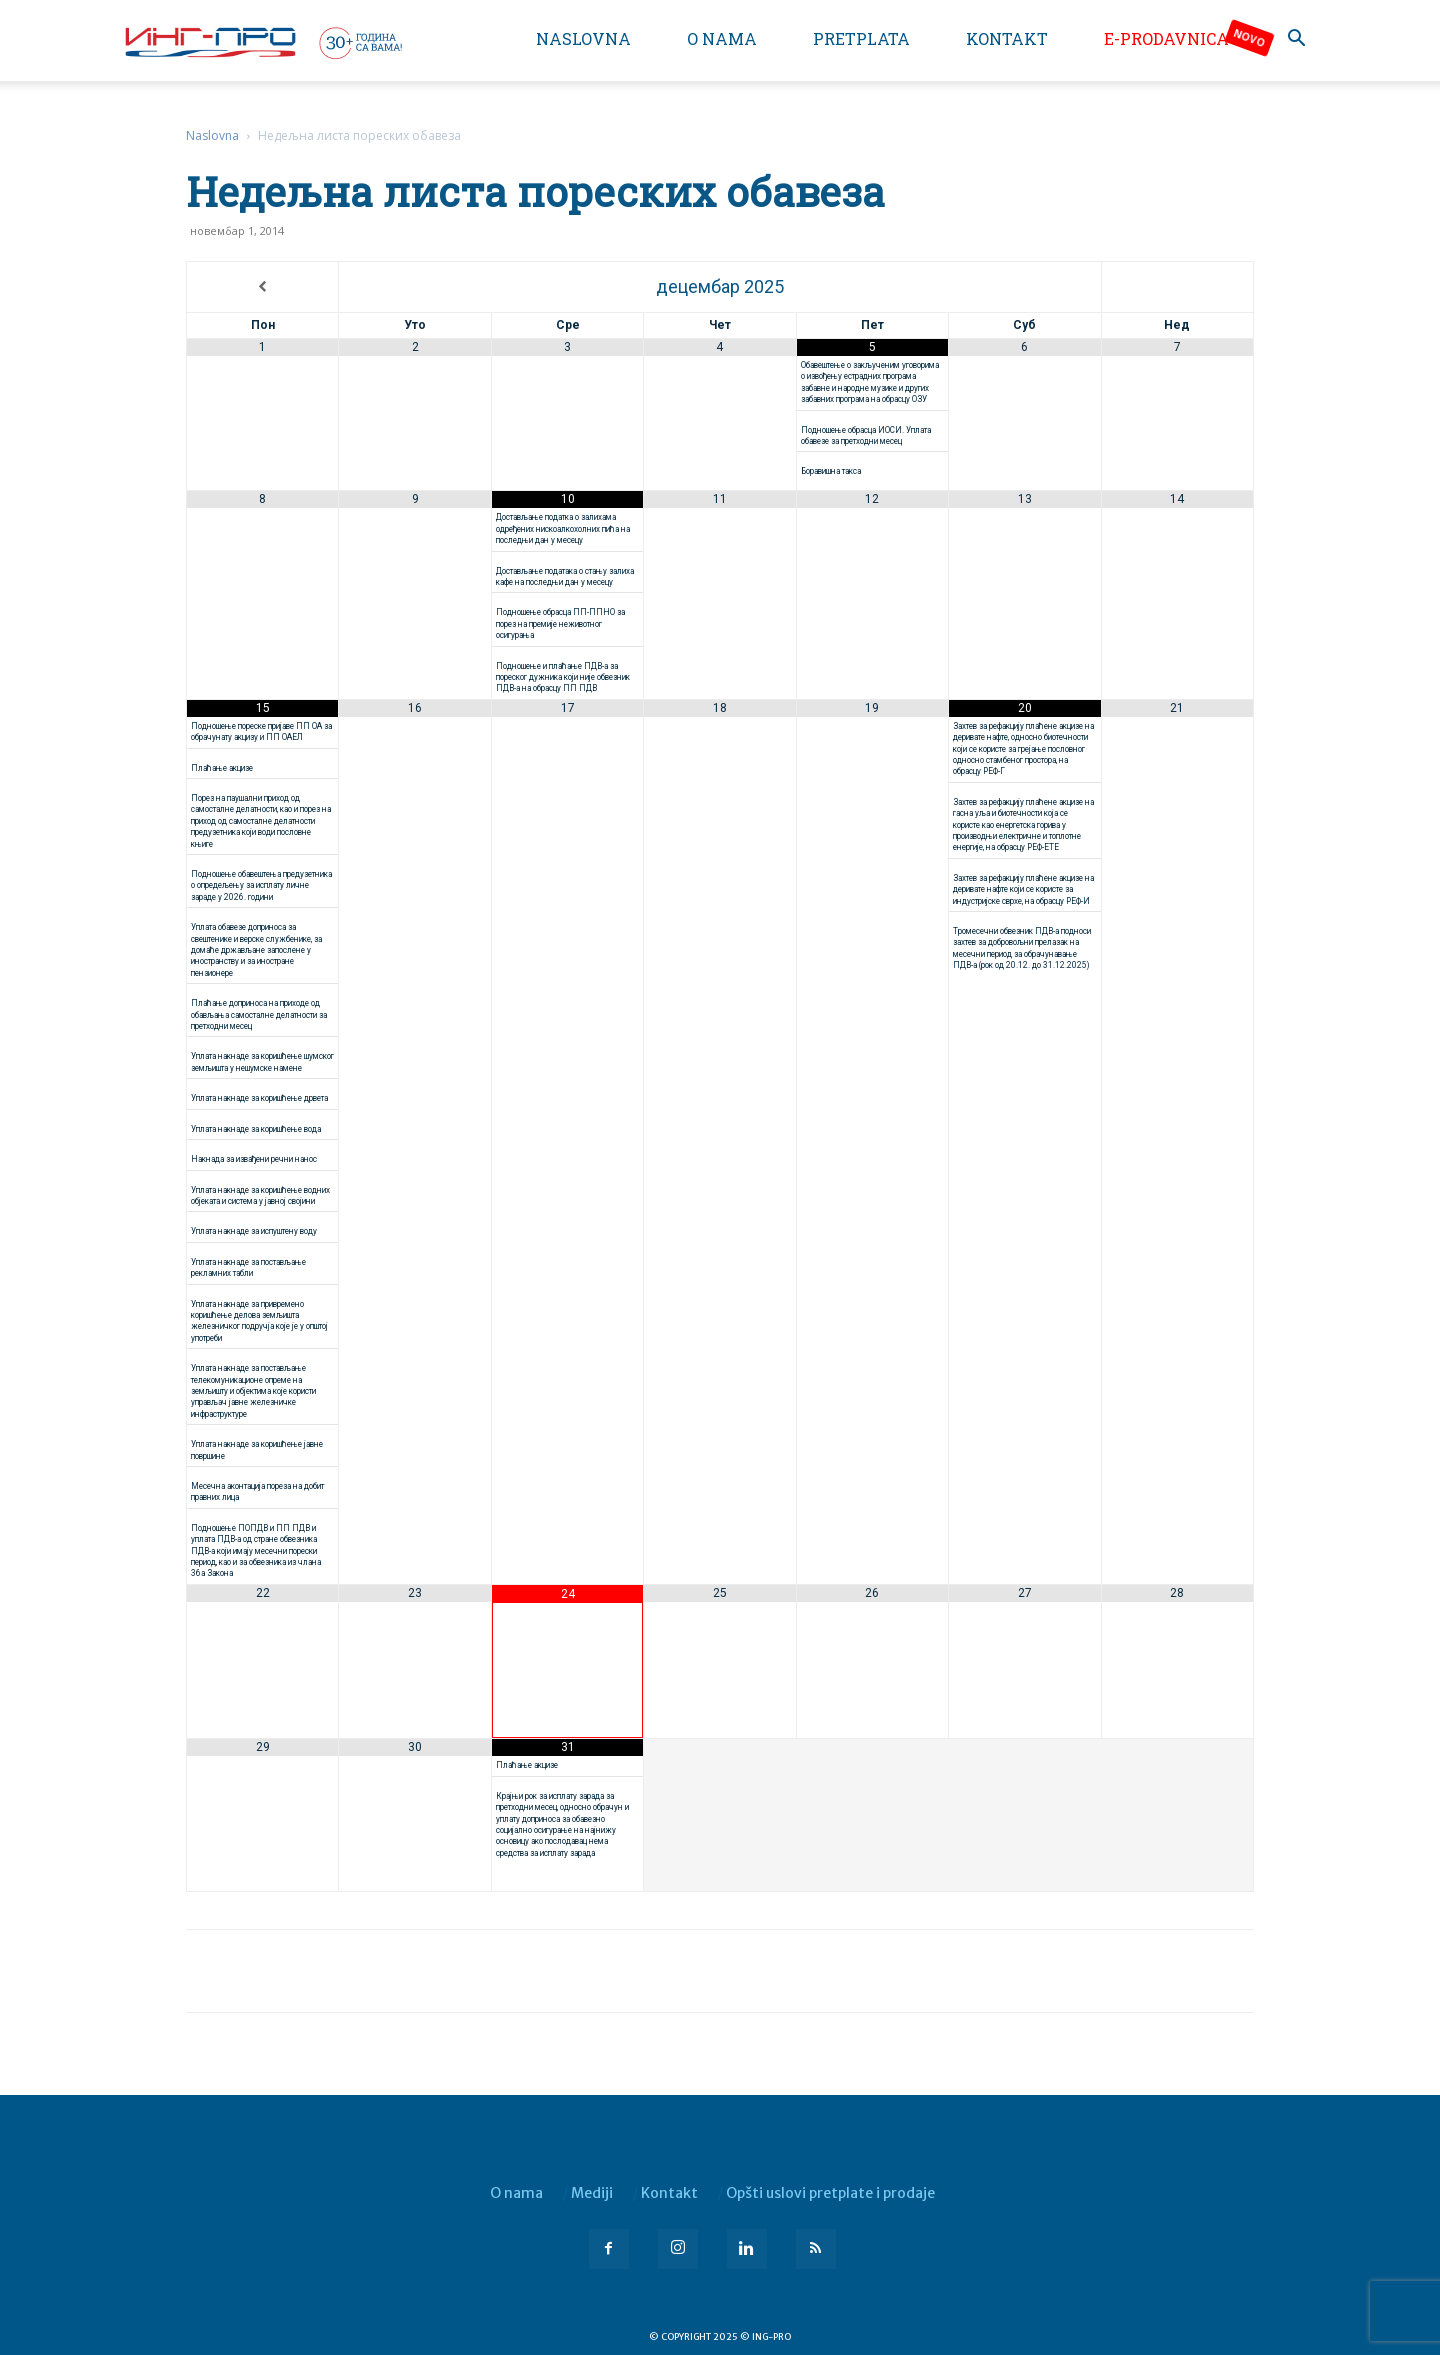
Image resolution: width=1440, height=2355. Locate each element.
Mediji (592, 2193)
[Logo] (262, 42)
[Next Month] (1177, 287)
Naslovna (583, 38)
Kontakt (1007, 38)
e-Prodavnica (1166, 38)
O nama (722, 38)
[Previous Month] (262, 287)
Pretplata (861, 38)
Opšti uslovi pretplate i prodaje (830, 2193)
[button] (1296, 40)
